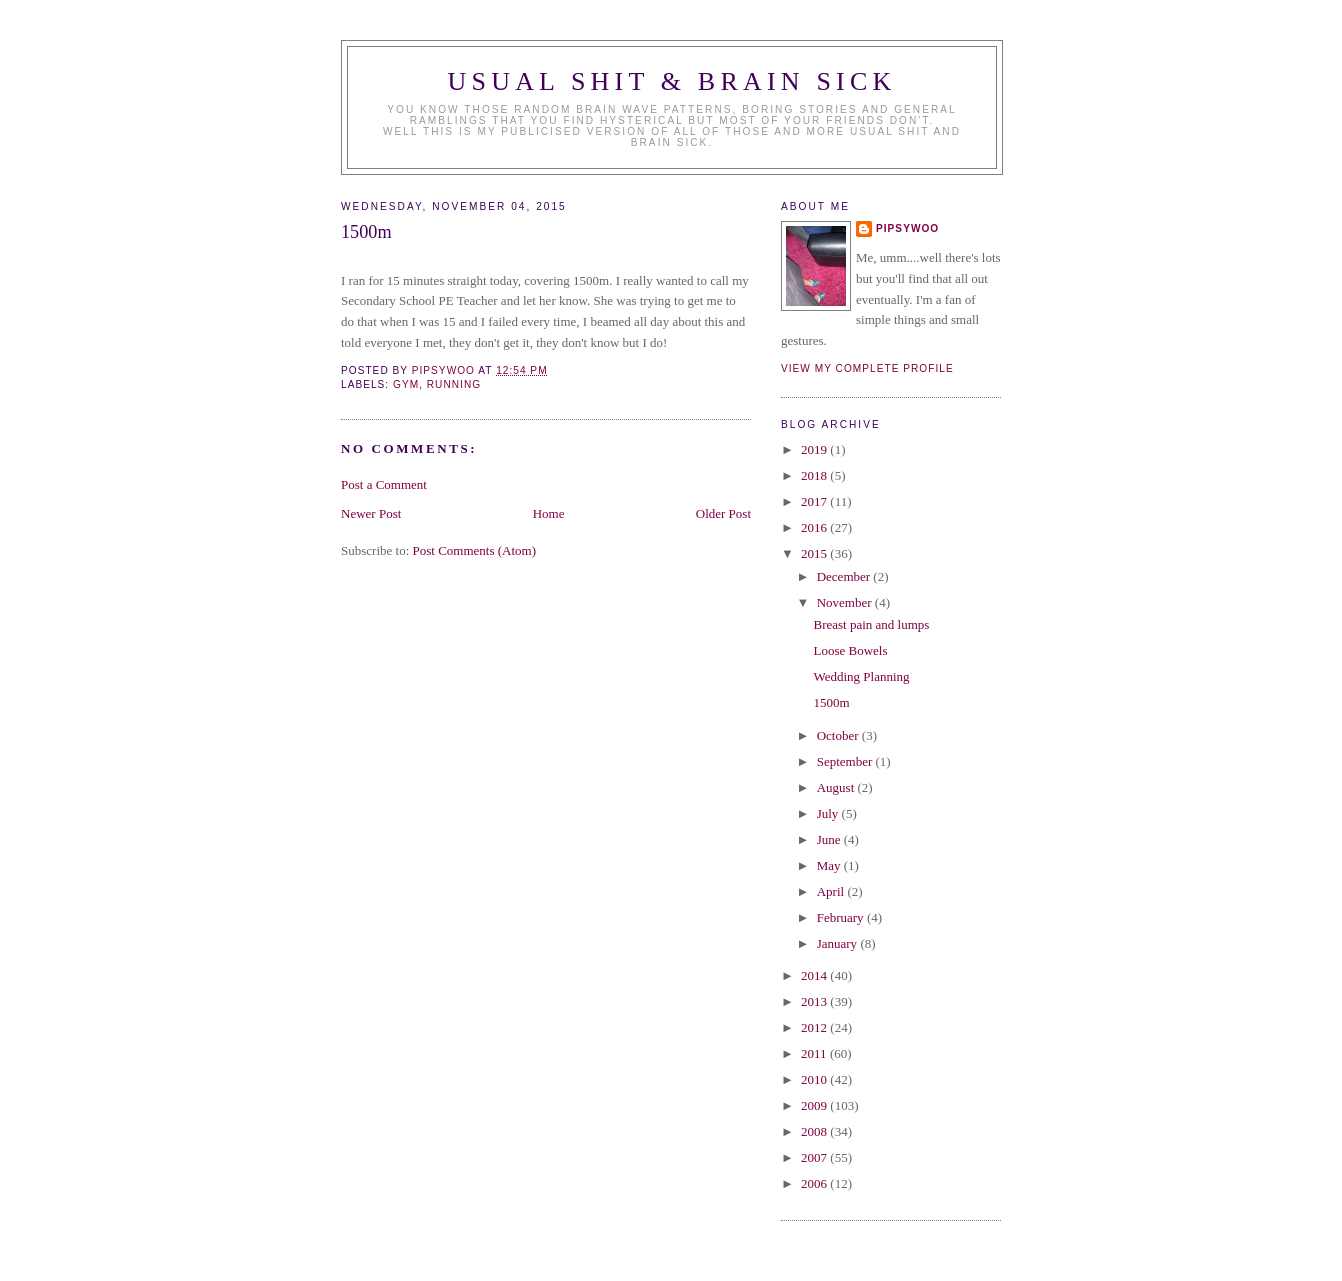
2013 (815, 1001)
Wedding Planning (861, 676)
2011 (815, 1053)
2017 (815, 501)
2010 (815, 1079)
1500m (831, 702)
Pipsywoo (907, 228)
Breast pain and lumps (871, 624)
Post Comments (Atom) (475, 550)
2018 (815, 475)
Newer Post (371, 513)
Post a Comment (384, 484)
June (830, 839)
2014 (815, 975)
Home (549, 513)
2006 (815, 1183)
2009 (815, 1105)
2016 (815, 527)
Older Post (723, 513)
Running (454, 384)
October (839, 735)
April (832, 891)
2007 (815, 1157)
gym (406, 384)
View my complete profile (867, 368)
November (846, 602)
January (839, 943)
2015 (815, 553)
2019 (815, 449)
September (846, 761)
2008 (815, 1131)
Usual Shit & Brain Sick (672, 81)
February (842, 917)
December (845, 576)
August (837, 787)
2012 (815, 1027)
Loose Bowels (850, 650)
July (829, 813)
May (830, 865)
